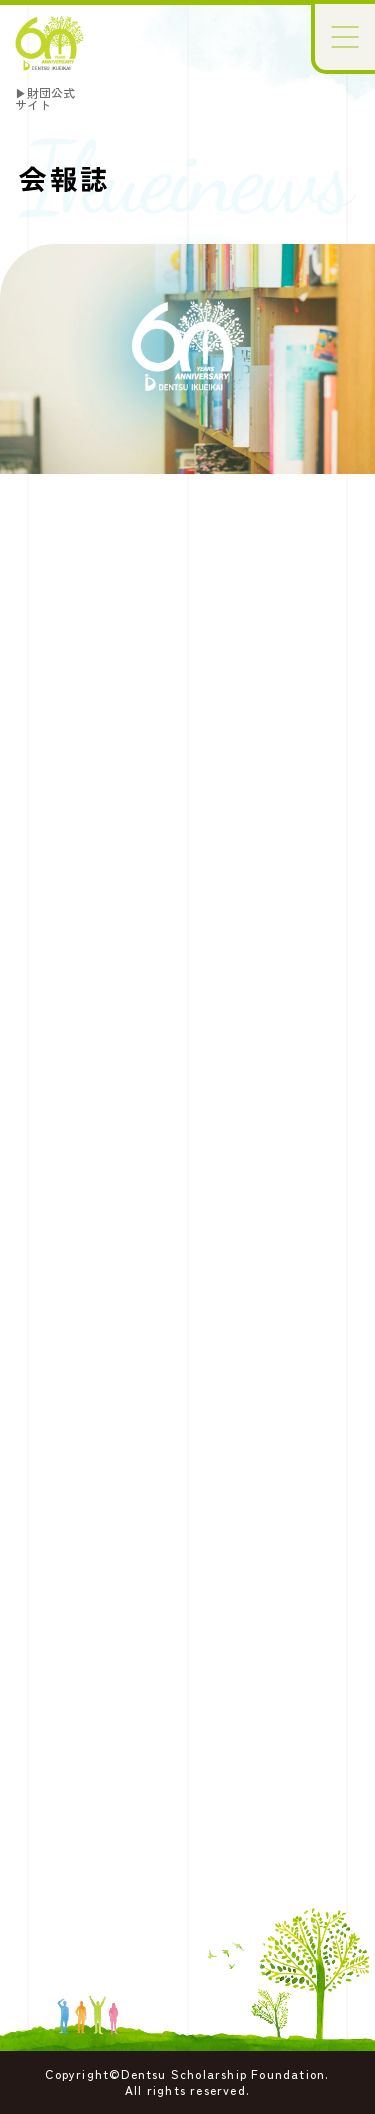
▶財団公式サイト (45, 99)
